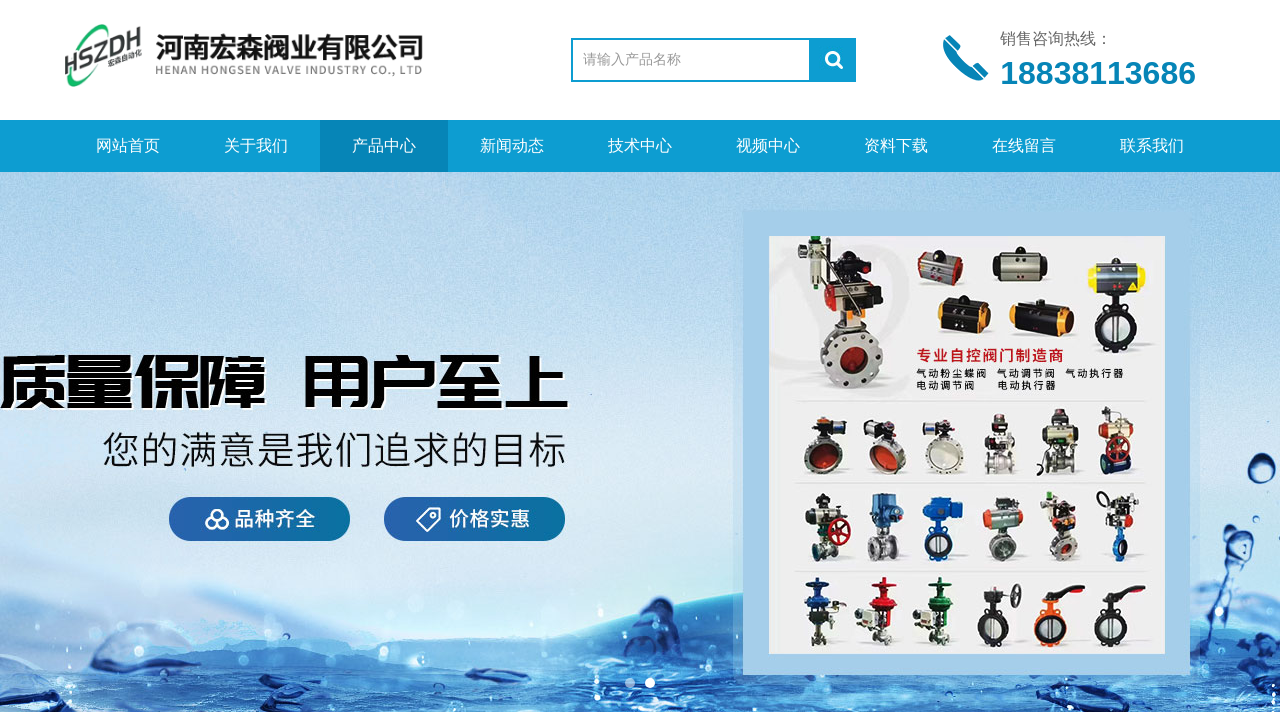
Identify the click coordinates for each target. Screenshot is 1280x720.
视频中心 (768, 145)
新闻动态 (512, 145)
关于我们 (256, 145)
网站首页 (128, 145)
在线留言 (1024, 145)
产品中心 (384, 145)
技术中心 (640, 145)
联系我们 (1152, 145)
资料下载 (896, 145)
